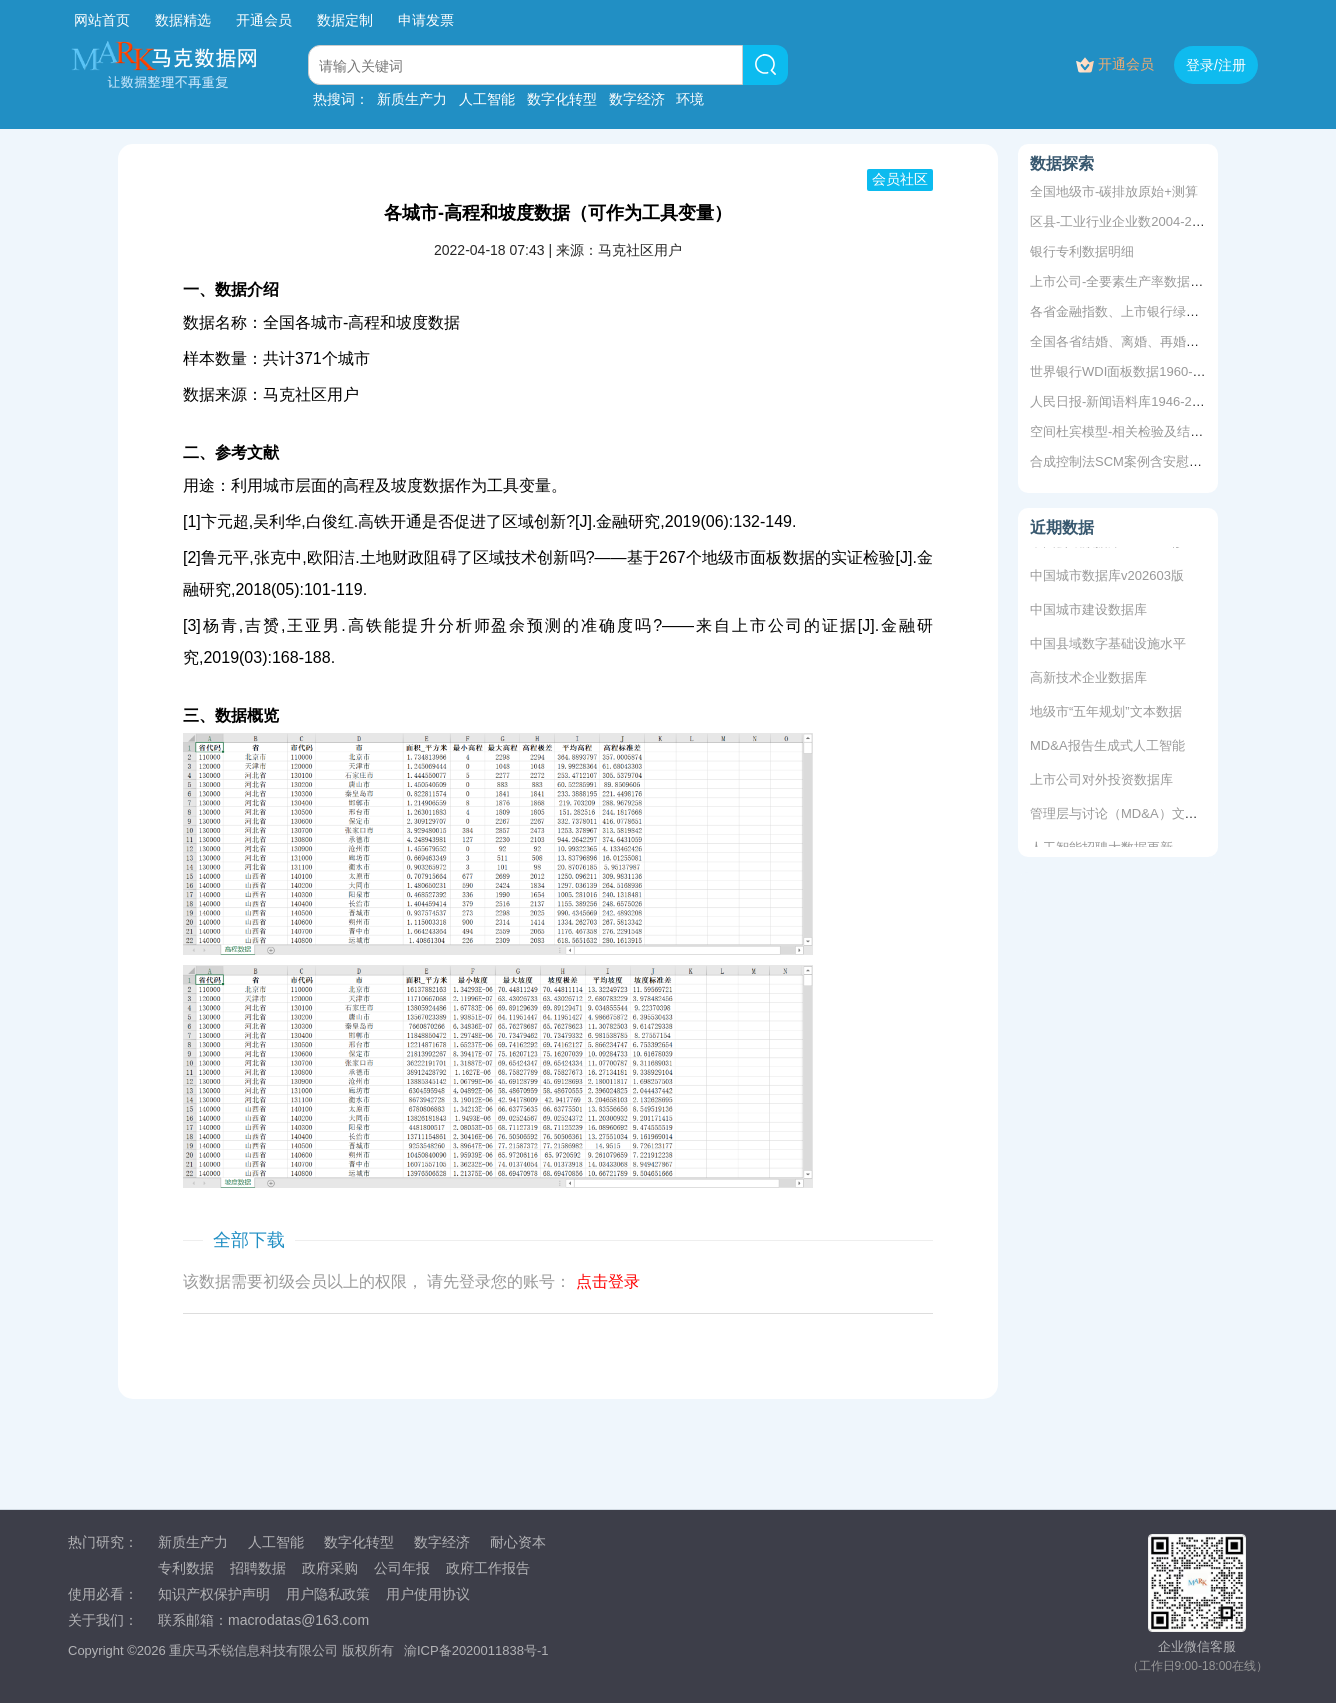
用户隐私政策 (328, 1594)
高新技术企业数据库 (1088, 679)
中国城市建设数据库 (1088, 611)
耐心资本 (518, 1542)
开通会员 (266, 20)
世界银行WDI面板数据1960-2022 (1125, 371)
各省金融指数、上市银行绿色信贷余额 (1140, 311)
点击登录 (608, 1281)
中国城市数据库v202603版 (1107, 577)
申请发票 (426, 20)
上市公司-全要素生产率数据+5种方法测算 (1150, 281)
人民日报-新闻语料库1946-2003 (1122, 401)
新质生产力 (412, 99)
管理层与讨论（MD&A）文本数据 (1127, 815)
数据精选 (183, 20)
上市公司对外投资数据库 (1101, 781)
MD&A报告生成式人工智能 (1107, 747)
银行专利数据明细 (1082, 251)
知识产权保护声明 (214, 1594)
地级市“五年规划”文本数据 (1106, 713)
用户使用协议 (428, 1594)
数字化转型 (562, 99)
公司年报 (402, 1568)
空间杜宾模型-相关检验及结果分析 (1129, 431)
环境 (690, 99)
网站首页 (102, 20)
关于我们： (103, 1620)
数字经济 (637, 99)
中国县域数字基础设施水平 (1108, 645)
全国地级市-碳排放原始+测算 (1114, 191)
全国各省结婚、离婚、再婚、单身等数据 (1147, 341)
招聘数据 (258, 1568)
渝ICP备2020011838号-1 (476, 1650)
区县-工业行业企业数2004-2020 (1122, 221)
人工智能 (487, 99)
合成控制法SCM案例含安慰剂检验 (1129, 461)
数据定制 (345, 20)
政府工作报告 (488, 1568)
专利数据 (186, 1568)
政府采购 (330, 1568)
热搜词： (341, 99)
